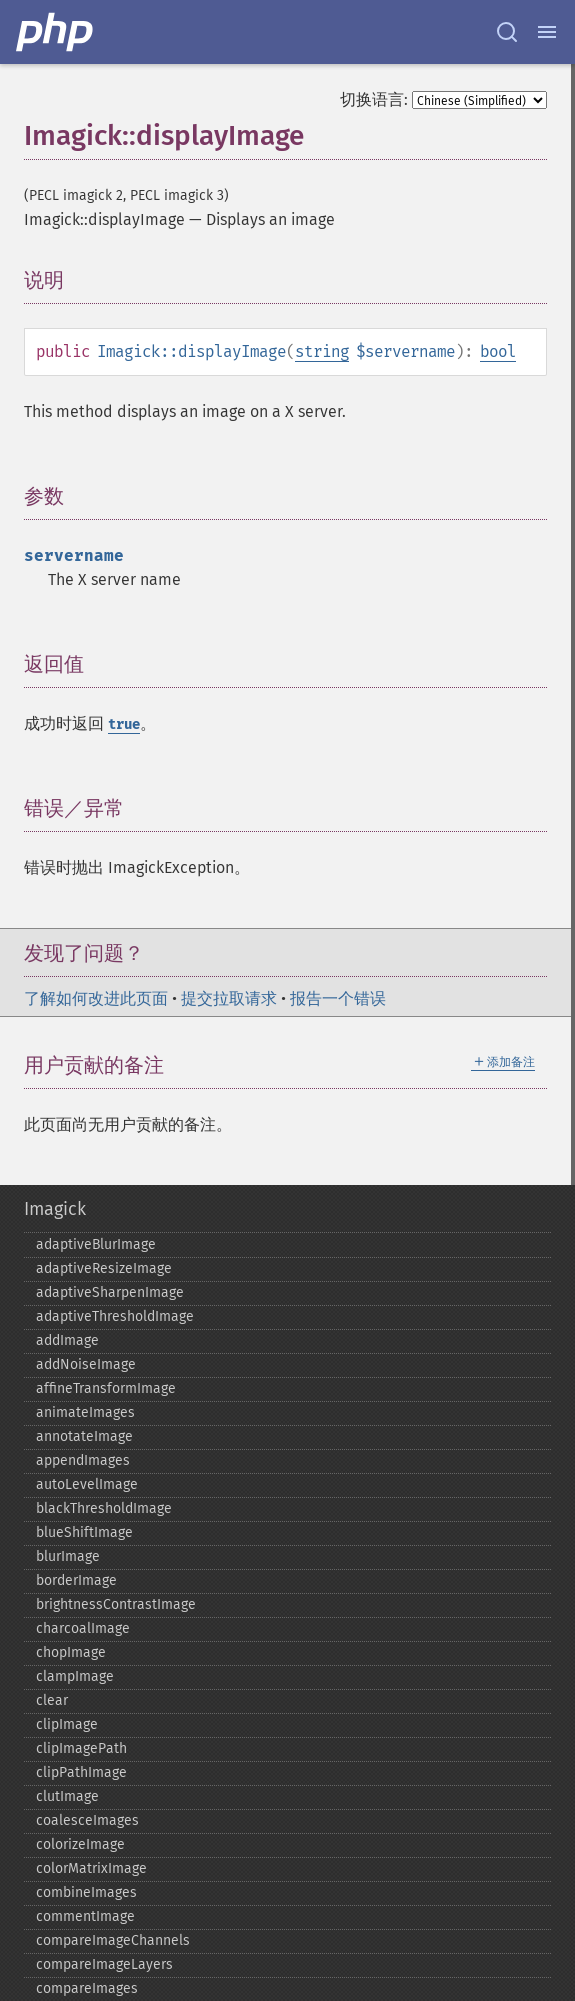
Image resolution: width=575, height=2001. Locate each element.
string (322, 351)
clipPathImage (81, 1772)
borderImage (76, 1580)
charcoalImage (83, 1628)
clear (52, 1700)
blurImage (68, 1556)
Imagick (55, 1209)
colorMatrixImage (91, 1868)
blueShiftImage (84, 1532)
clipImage (67, 1724)
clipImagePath (81, 1748)
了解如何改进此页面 (96, 998)
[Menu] (547, 32)
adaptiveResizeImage (104, 1268)
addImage (67, 1340)
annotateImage (84, 1436)
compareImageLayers (104, 1964)
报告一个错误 (338, 998)
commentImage (85, 1916)
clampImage (75, 1676)
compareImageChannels (113, 1940)
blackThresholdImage (104, 1508)
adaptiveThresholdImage (115, 1316)
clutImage (67, 1796)
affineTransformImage (106, 1388)
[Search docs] (507, 32)
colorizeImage (80, 1844)
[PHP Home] (56, 32)
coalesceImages (87, 1820)
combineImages (86, 1892)
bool (498, 351)
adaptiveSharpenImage (110, 1292)
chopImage (71, 1652)
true (124, 724)
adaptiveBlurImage (96, 1244)
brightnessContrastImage (116, 1604)
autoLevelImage (87, 1484)
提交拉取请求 (229, 998)
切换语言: (374, 99)
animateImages (85, 1412)
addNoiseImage (86, 1364)
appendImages (83, 1460)
